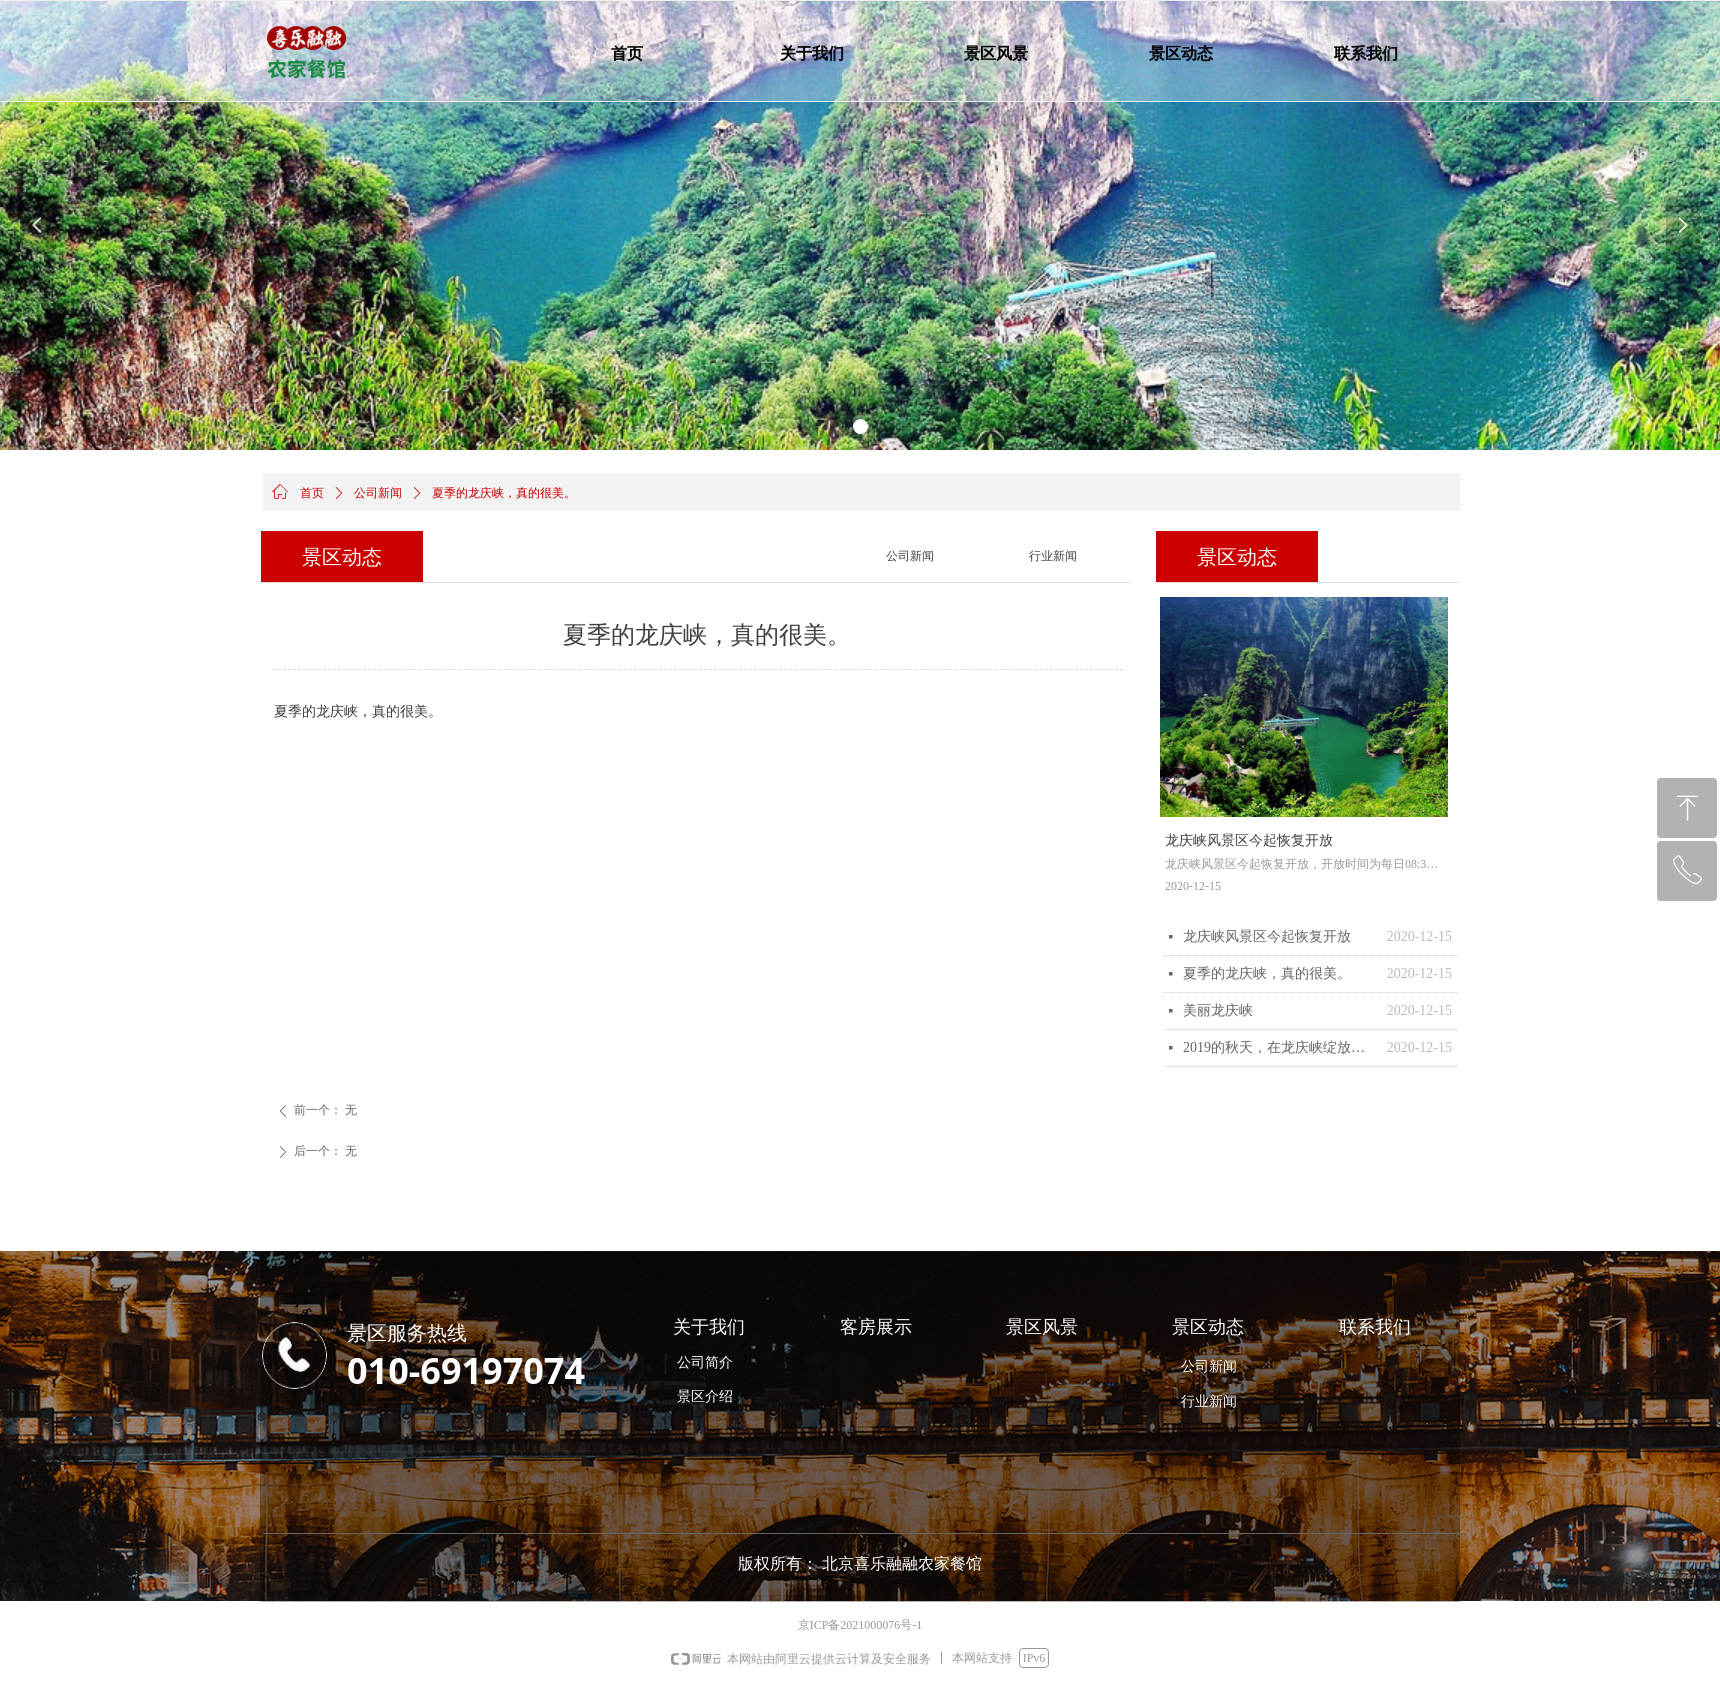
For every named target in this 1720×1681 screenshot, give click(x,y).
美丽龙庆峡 (1218, 1010)
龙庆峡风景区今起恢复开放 (1267, 936)
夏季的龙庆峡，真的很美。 (1267, 973)
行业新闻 (1053, 556)
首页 (312, 493)
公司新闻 (378, 493)
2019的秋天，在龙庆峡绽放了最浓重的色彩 (1280, 1047)
